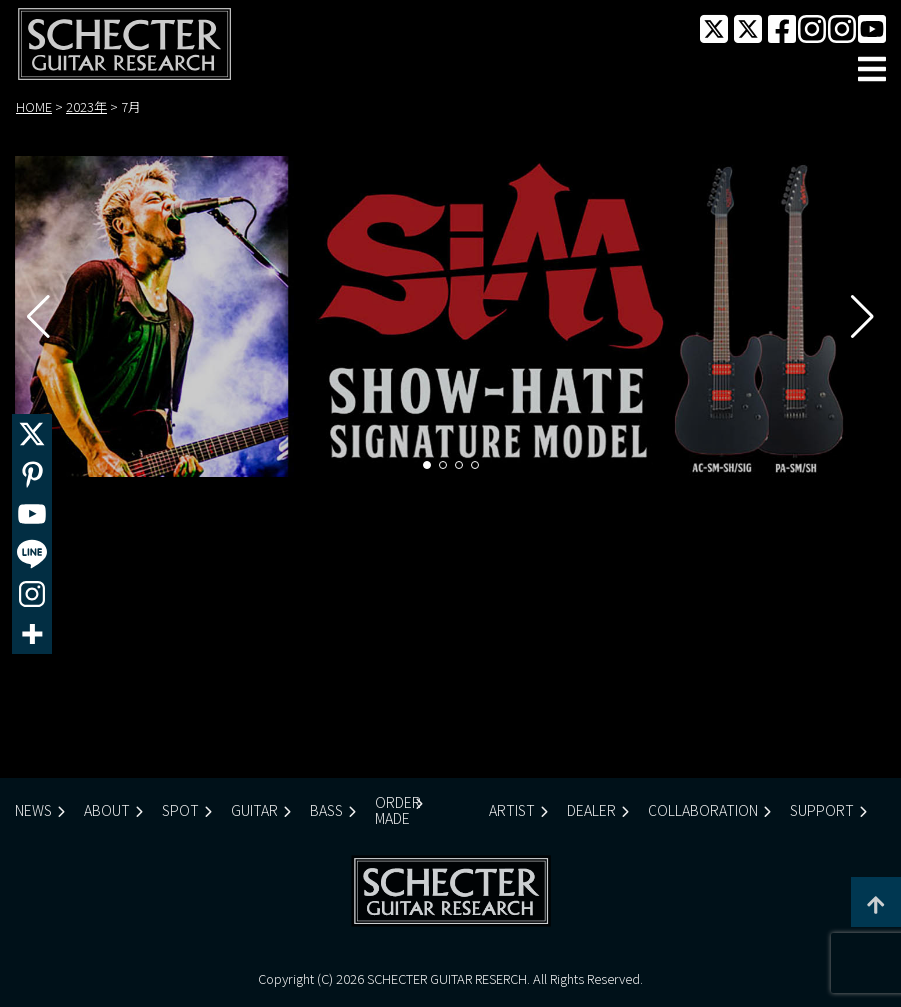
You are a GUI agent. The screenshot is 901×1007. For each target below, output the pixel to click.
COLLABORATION (703, 810)
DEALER (591, 810)
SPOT (180, 810)
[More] (32, 634)
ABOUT (107, 810)
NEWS (33, 810)
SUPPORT (822, 810)
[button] (427, 465)
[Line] (32, 554)
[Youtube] (32, 514)
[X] (32, 434)
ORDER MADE (398, 810)
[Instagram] (32, 594)
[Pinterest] (32, 474)
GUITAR (254, 810)
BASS (326, 810)
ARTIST (512, 810)
